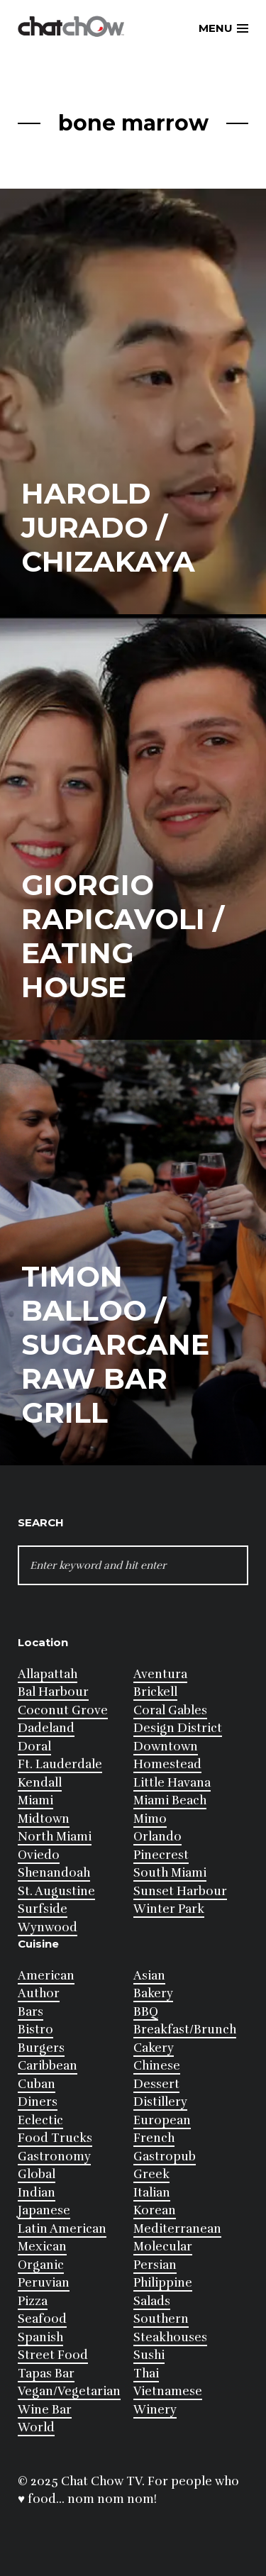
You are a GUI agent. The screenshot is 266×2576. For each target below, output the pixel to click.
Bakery (153, 1993)
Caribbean (47, 2065)
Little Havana (172, 1782)
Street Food (53, 2355)
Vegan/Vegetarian (69, 2391)
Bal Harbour (53, 1691)
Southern (161, 2318)
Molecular (162, 2246)
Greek (151, 2174)
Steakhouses (170, 2337)
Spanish (40, 2337)
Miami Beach (169, 1800)
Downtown (165, 1746)
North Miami (55, 1836)
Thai (146, 2373)
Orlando (157, 1836)
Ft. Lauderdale (60, 1764)
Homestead (167, 1764)
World (36, 2427)
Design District (177, 1728)
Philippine (162, 2282)
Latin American (62, 2228)
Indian (36, 2192)
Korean (154, 2210)
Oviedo (39, 1855)
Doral (34, 1746)
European (162, 2120)
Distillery (160, 2101)
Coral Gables (170, 1710)
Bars (30, 2011)
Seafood (42, 2318)
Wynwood (47, 1927)
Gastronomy (54, 2156)
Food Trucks (55, 2138)
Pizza (33, 2301)
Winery (155, 2409)
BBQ (145, 2011)
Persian (155, 2265)
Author (39, 1993)
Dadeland (46, 1728)
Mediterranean (177, 2228)
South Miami (169, 1872)
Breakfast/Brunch (184, 2029)
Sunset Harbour (180, 1891)
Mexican (42, 2246)
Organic (41, 2265)
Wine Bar (45, 2409)
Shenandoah (54, 1872)
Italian (151, 2192)
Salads (151, 2301)
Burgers (41, 2048)
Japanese (44, 2210)
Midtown (44, 1818)
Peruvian (44, 2282)
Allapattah (47, 1674)
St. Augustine (56, 1891)
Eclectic (40, 2120)
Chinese (156, 2065)
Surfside (42, 1909)
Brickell (155, 1691)
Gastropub (164, 2156)
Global (36, 2174)
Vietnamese (167, 2391)
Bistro (35, 2029)
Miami (35, 1800)
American (46, 1975)
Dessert (156, 2084)
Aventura (160, 1674)
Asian (149, 1975)
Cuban (36, 2084)
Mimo (150, 1818)
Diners (37, 2101)
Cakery (153, 2048)
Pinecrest (161, 1855)
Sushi (149, 2355)
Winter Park (168, 1909)
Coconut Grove (63, 1710)
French (153, 2138)
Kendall (40, 1782)
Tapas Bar (46, 2373)
